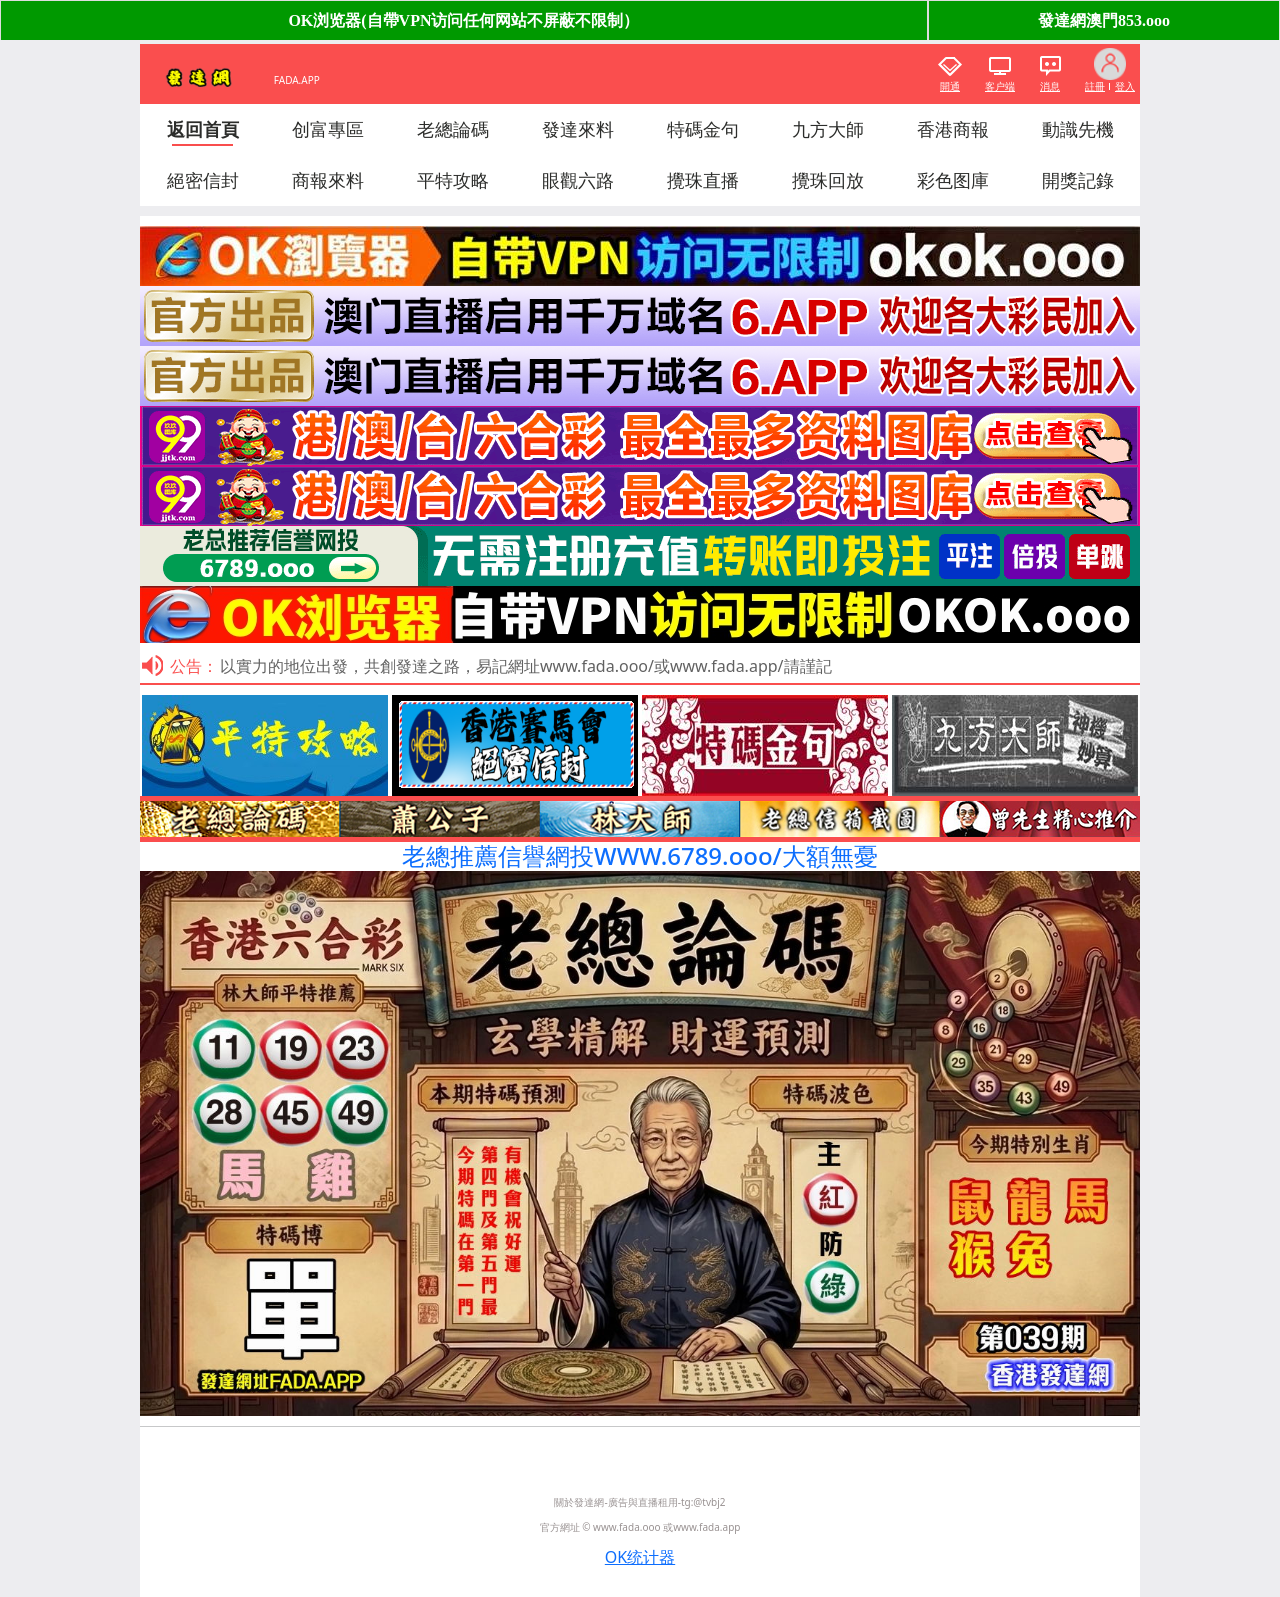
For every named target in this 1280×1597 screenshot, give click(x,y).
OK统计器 (640, 1557)
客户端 (1000, 86)
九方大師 (828, 129)
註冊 (1095, 86)
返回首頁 (203, 129)
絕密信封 (203, 180)
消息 (1050, 86)
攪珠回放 (828, 180)
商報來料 (328, 180)
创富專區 (328, 129)
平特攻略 (453, 180)
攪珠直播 (703, 180)
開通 (950, 86)
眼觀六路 (578, 180)
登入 (1125, 86)
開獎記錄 (1078, 180)
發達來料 (578, 129)
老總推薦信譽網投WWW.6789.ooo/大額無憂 (640, 855)
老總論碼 (453, 129)
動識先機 (1078, 129)
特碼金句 (703, 129)
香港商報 (953, 129)
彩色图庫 (953, 180)
